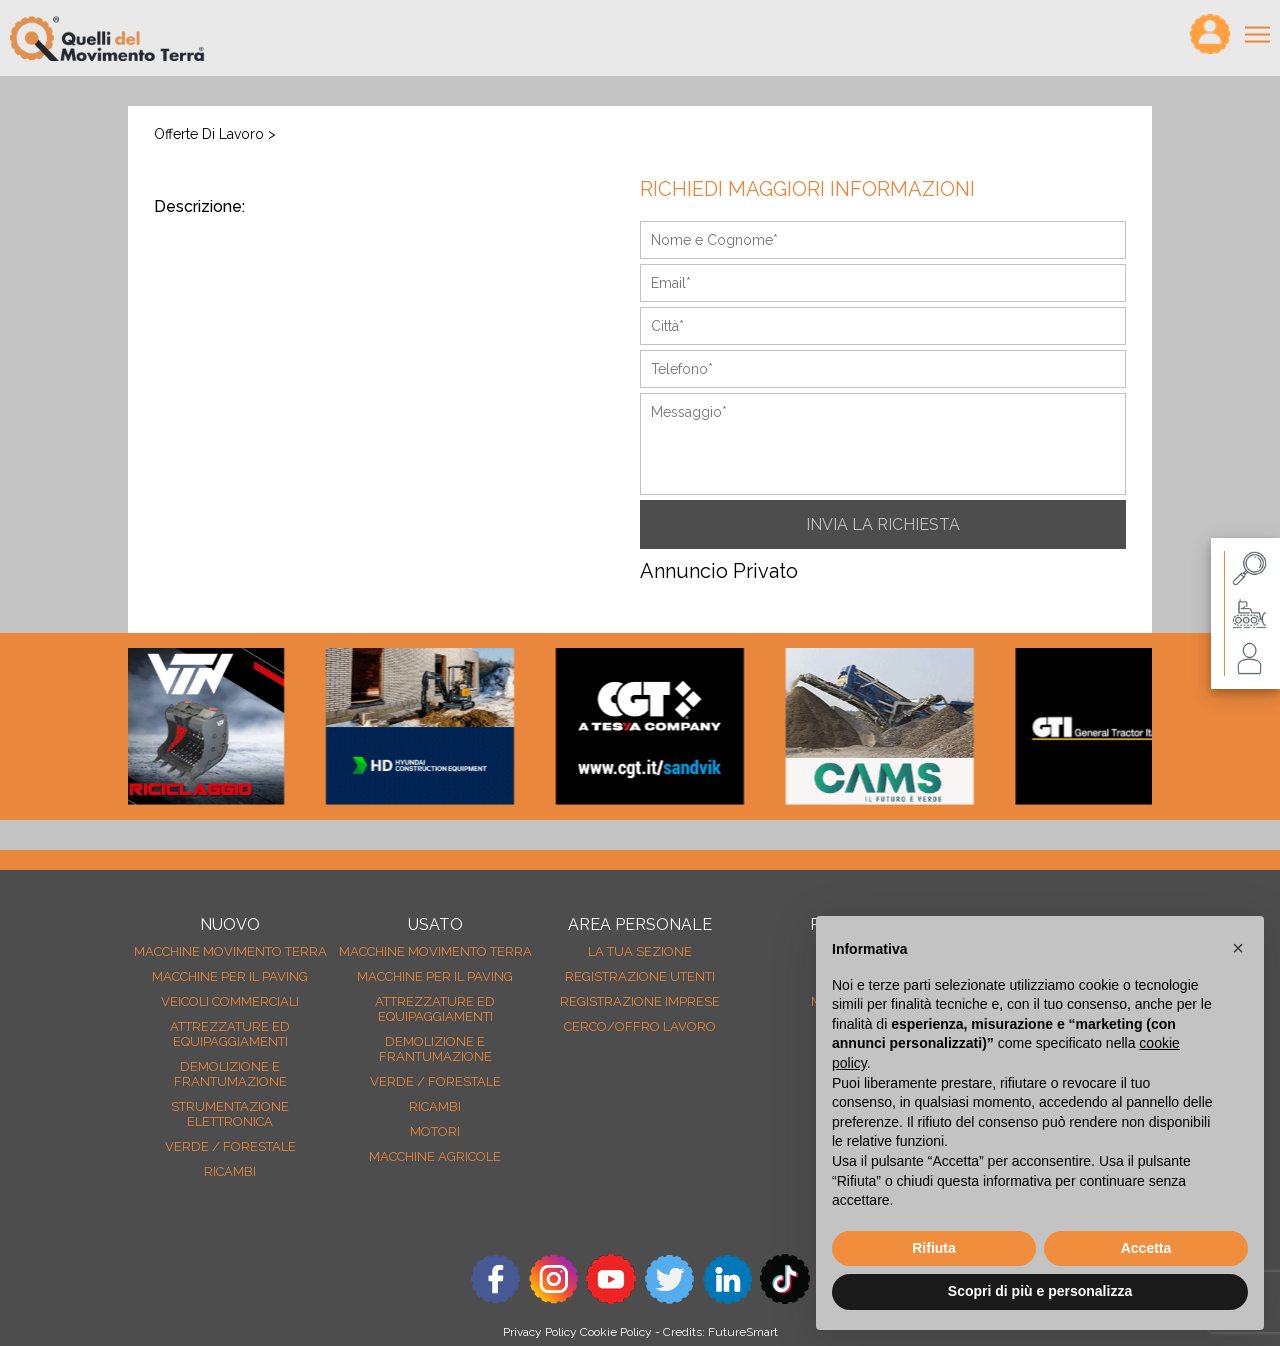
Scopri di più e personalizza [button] (1040, 1291)
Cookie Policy (616, 1332)
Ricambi (230, 1171)
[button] (1238, 948)
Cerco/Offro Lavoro (640, 1026)
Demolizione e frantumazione (230, 1074)
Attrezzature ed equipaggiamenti (230, 1034)
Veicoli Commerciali (230, 1001)
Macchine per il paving (230, 976)
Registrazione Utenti (640, 976)
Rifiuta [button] (934, 1248)
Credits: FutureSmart (720, 1332)
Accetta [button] (1146, 1248)
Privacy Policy (540, 1332)
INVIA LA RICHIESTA (883, 524)
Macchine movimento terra (230, 951)
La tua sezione (640, 951)
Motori (435, 1131)
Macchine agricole (435, 1156)
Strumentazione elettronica (230, 1114)
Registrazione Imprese (640, 1001)
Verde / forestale (230, 1146)
